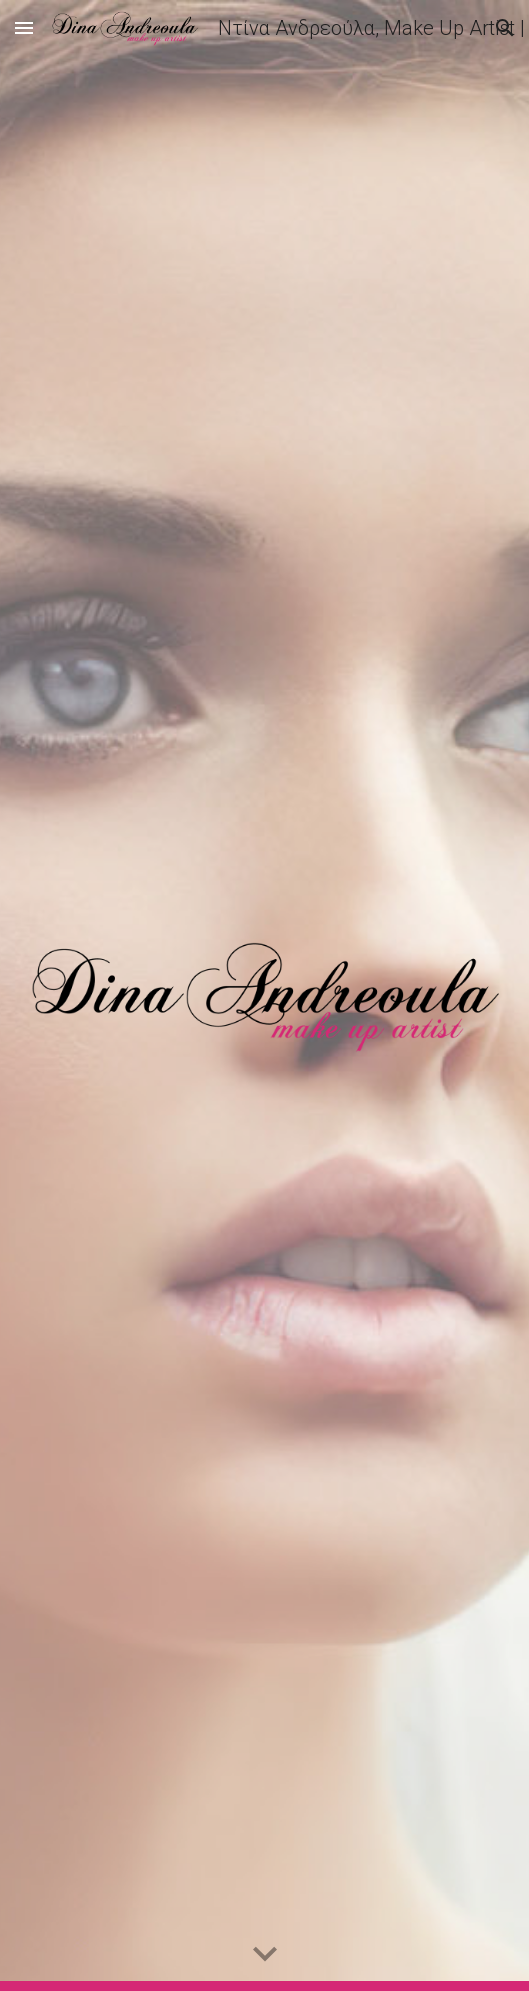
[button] (24, 27)
